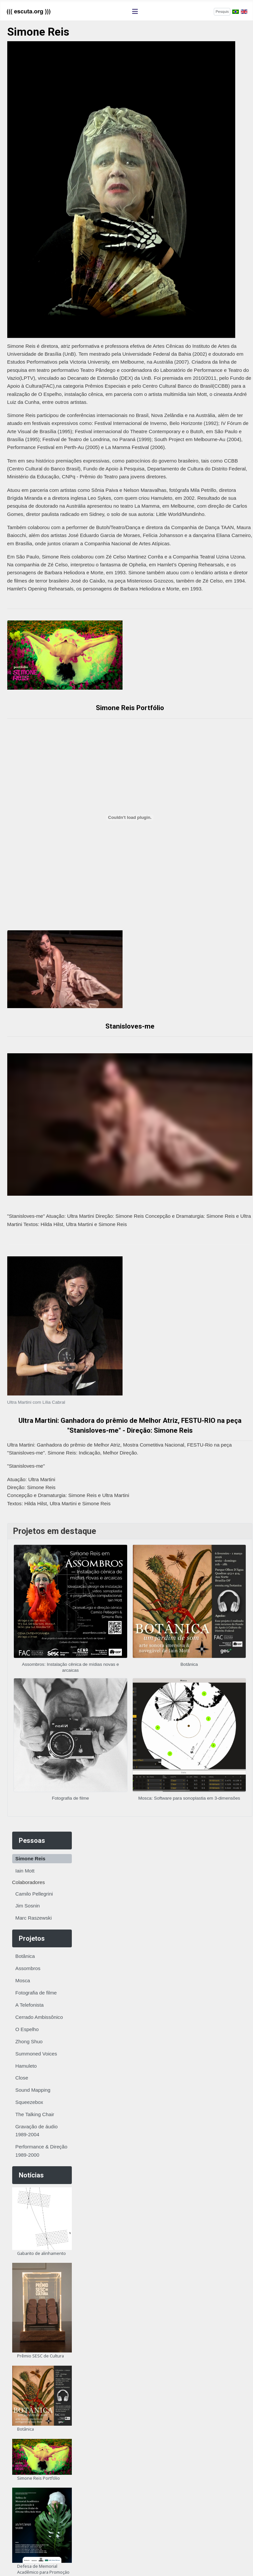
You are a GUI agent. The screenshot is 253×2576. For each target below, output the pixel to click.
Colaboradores (28, 1882)
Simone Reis (30, 1858)
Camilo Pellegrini (34, 1894)
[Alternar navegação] (135, 11)
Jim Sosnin (27, 1905)
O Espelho (27, 2029)
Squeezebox (29, 2102)
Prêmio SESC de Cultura (40, 2356)
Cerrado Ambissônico (39, 2017)
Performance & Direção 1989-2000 (41, 2150)
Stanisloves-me (130, 1026)
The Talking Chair (34, 2114)
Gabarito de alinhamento (41, 2253)
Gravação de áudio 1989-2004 (36, 2130)
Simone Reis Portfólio (38, 2478)
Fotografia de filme (36, 1992)
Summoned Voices (36, 2053)
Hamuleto (26, 2066)
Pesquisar (203, 11)
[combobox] (222, 11)
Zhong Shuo (29, 2041)
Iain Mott (25, 1870)
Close (21, 2078)
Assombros (28, 1968)
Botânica (25, 1956)
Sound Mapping (32, 2090)
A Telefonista (29, 2005)
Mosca (22, 1980)
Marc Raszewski (33, 1918)
